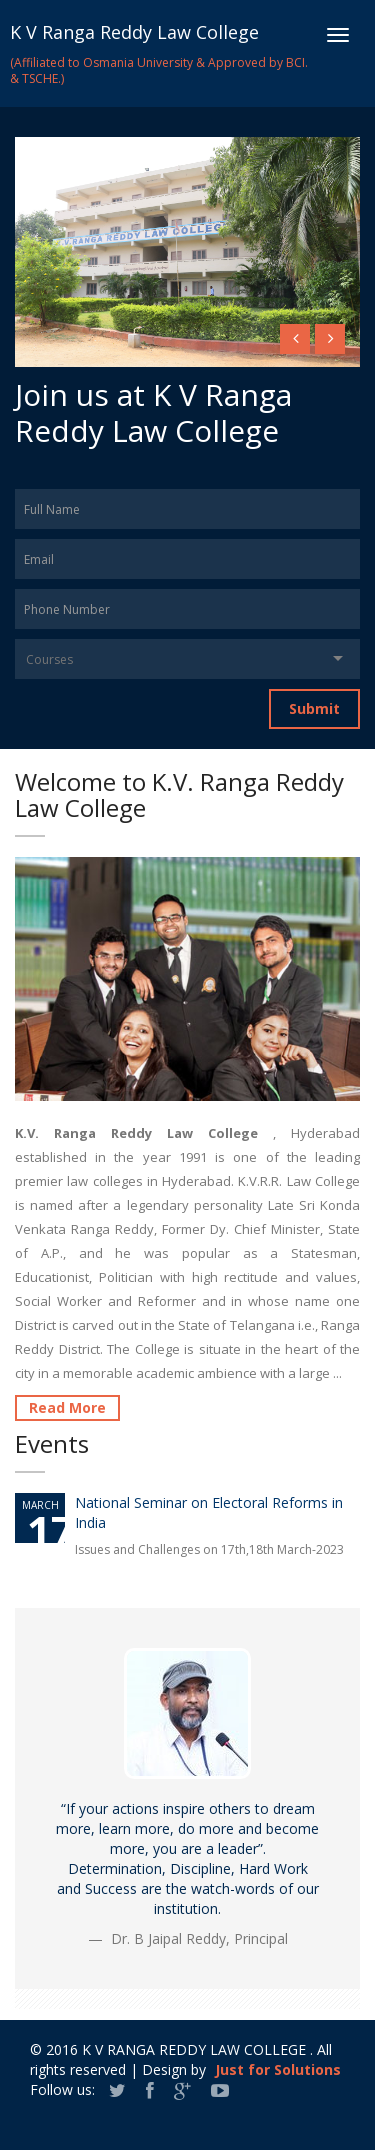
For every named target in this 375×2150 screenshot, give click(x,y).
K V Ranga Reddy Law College (134, 32)
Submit (314, 708)
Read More (67, 1407)
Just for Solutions (278, 2069)
